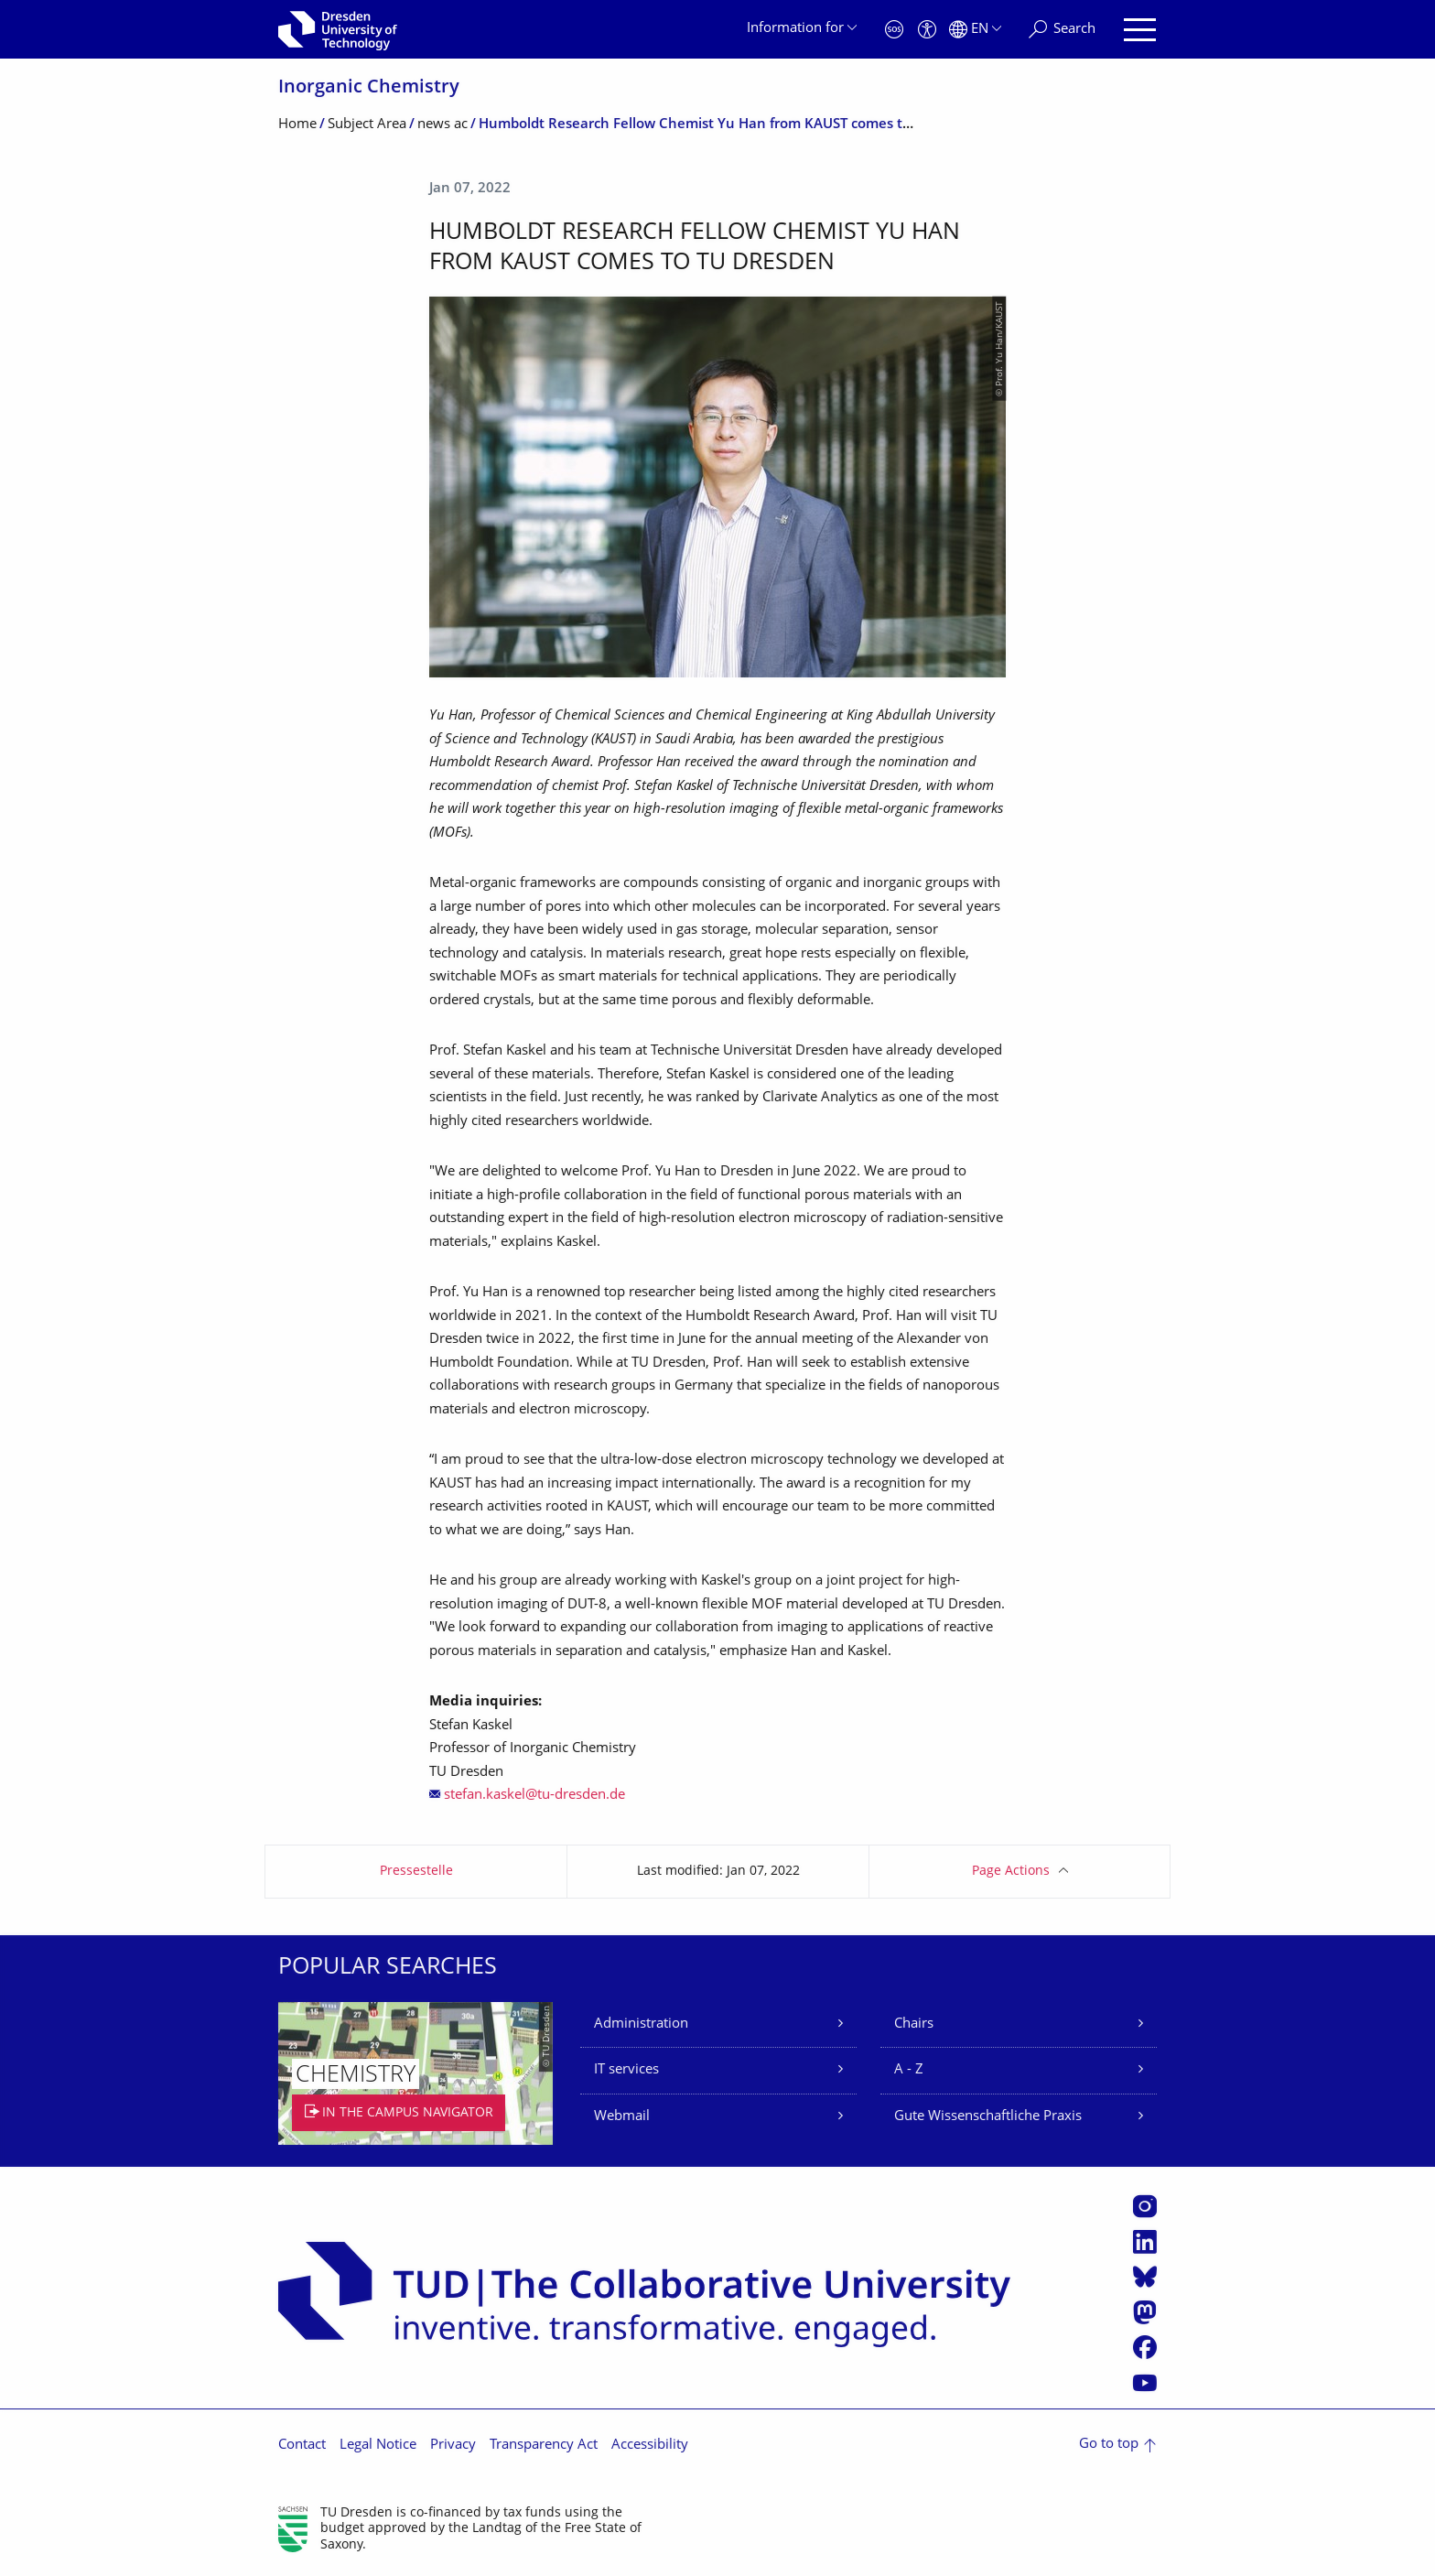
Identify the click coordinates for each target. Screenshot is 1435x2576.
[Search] (1062, 29)
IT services (626, 2070)
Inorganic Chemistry (368, 88)
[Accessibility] (927, 29)
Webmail (622, 2117)
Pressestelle (416, 1872)
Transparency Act (544, 2445)
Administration (641, 2024)
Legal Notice (378, 2445)
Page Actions (1011, 1872)
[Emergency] (894, 29)
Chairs (913, 2024)
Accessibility (649, 2445)
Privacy (453, 2445)
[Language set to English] (975, 29)
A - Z (908, 2070)
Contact (302, 2445)
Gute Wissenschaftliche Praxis (988, 2117)
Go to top (1108, 2445)
